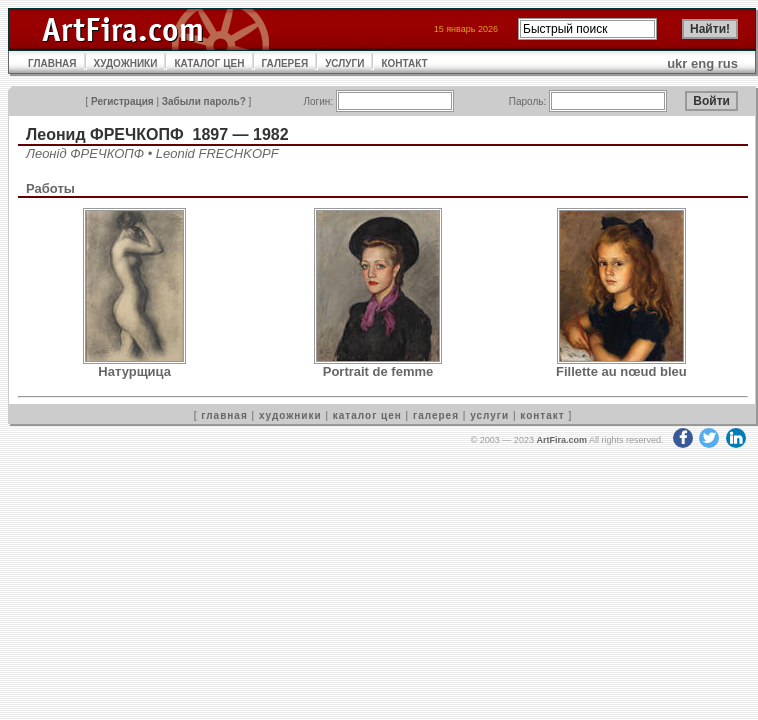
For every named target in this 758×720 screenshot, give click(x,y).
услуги (489, 415)
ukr (677, 63)
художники (290, 415)
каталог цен (367, 415)
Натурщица (134, 371)
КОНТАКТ (404, 63)
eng (702, 63)
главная (224, 415)
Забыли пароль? (204, 101)
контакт (542, 415)
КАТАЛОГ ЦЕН (209, 63)
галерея (436, 415)
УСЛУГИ (344, 63)
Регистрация (122, 101)
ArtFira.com (561, 440)
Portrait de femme (378, 371)
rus (728, 63)
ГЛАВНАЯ (52, 63)
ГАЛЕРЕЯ (285, 63)
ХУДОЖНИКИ (126, 63)
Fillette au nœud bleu (621, 371)
